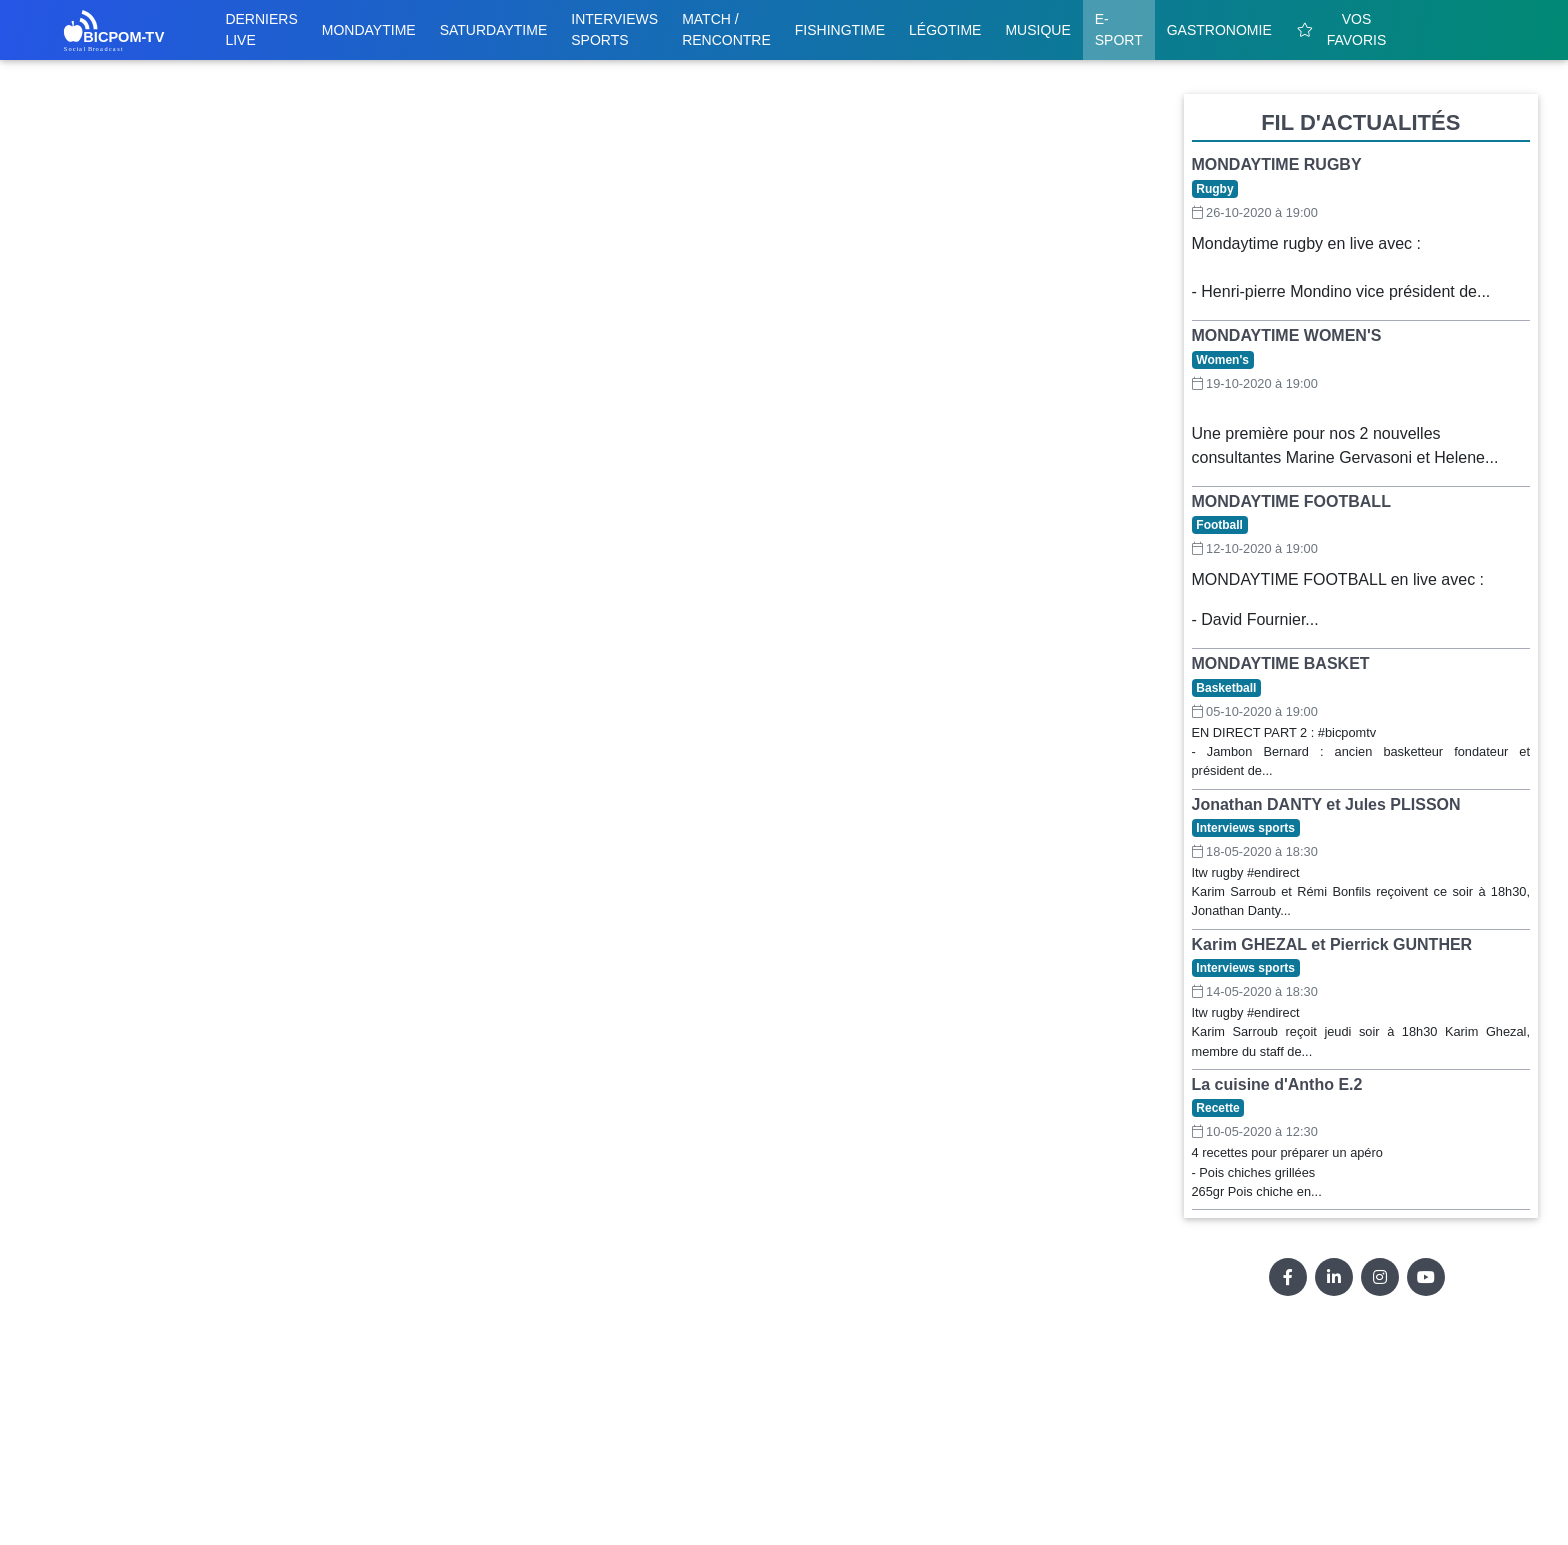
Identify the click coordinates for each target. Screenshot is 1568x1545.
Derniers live (261, 29)
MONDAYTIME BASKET (1281, 663)
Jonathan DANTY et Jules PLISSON (1326, 804)
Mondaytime (369, 30)
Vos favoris (1342, 29)
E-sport (1119, 29)
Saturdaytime (494, 30)
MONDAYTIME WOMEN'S (1287, 335)
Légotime (945, 30)
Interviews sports (614, 29)
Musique (1037, 30)
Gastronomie (1219, 30)
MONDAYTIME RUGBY (1277, 164)
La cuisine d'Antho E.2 (1277, 1084)
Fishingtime (840, 30)
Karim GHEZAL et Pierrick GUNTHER (1332, 944)
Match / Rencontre (726, 29)
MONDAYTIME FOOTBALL (1291, 501)
